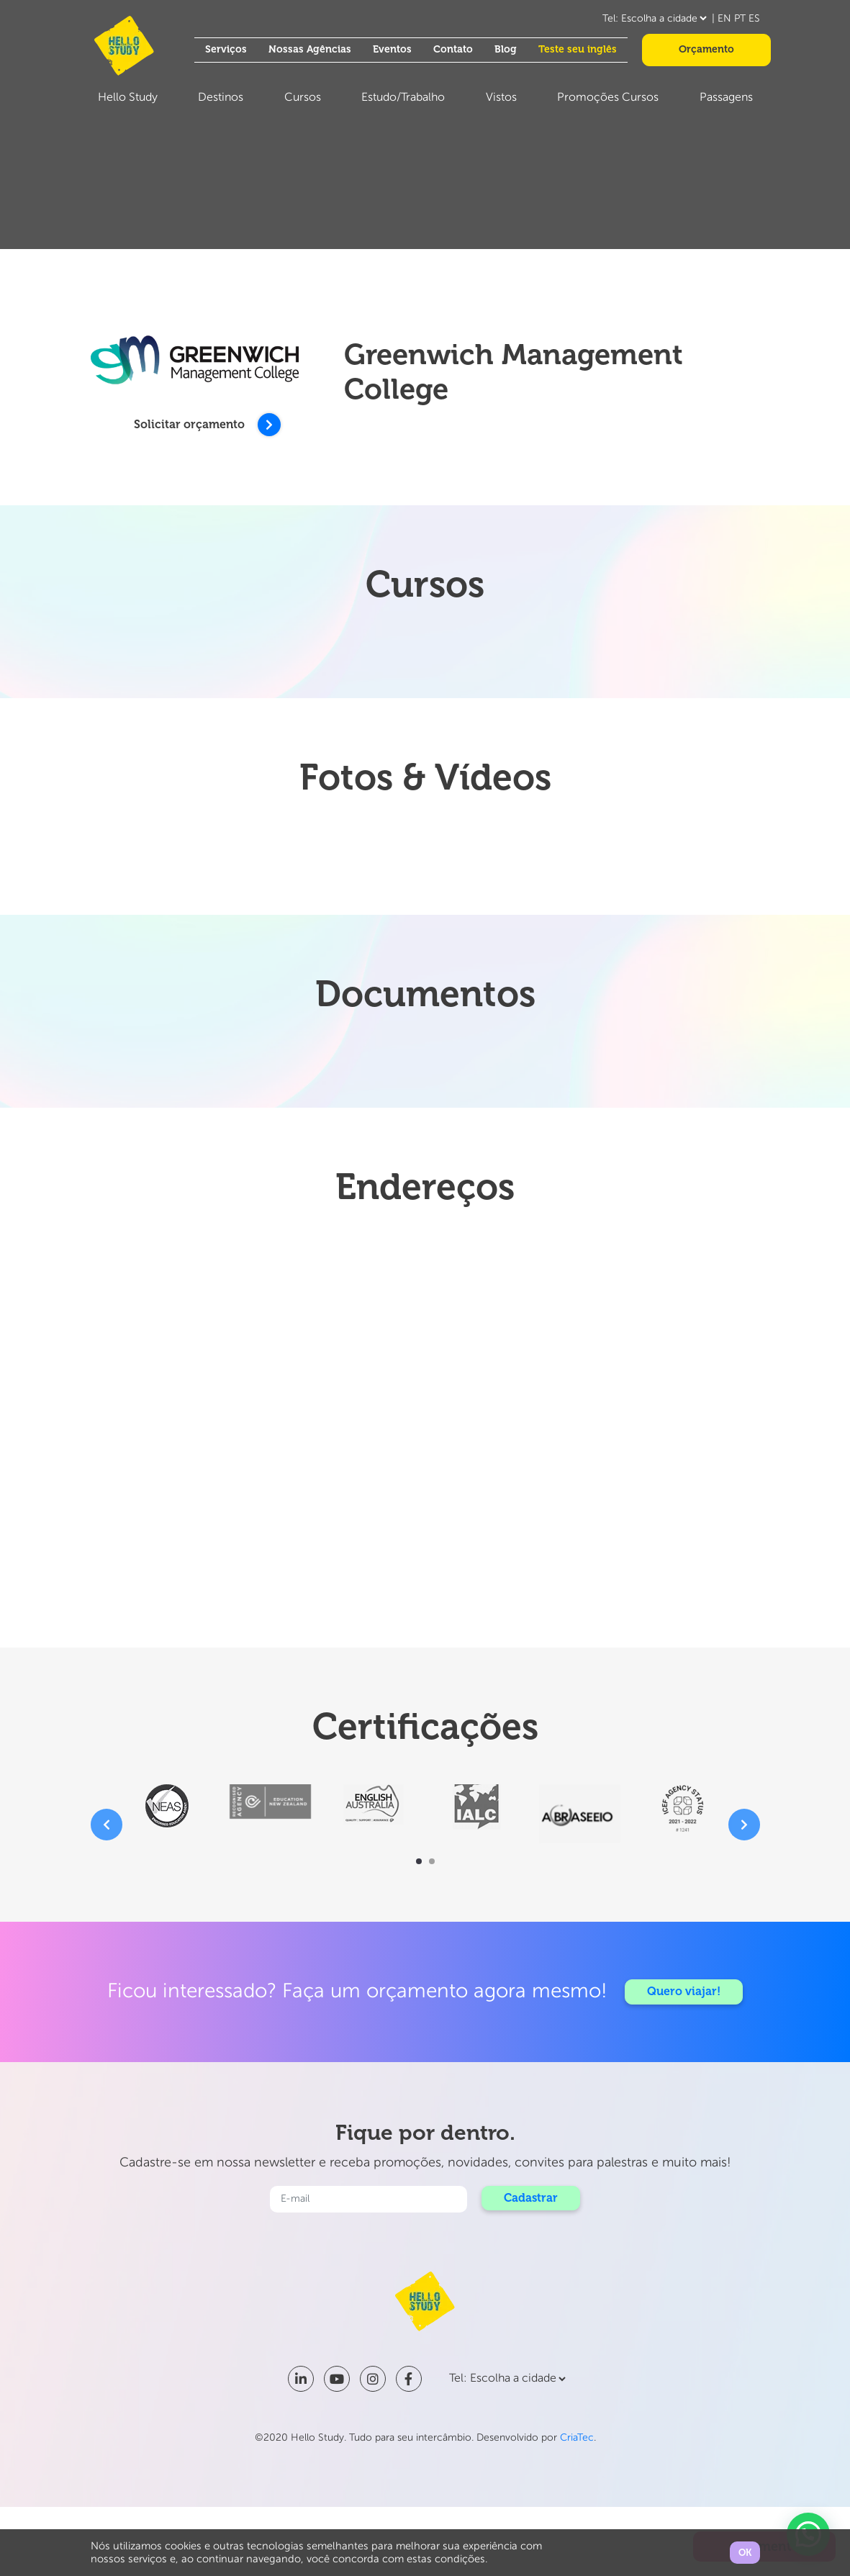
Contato (453, 49)
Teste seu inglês (577, 49)
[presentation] (106, 1824)
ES (754, 19)
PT (740, 19)
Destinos (220, 98)
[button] (419, 1861)
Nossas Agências (309, 49)
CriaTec (577, 2438)
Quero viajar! (683, 1991)
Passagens (726, 98)
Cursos (302, 98)
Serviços (226, 49)
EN (724, 19)
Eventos (392, 49)
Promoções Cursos (608, 98)
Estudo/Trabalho (403, 98)
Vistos (501, 98)
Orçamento (706, 49)
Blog (505, 49)
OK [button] (744, 2552)
